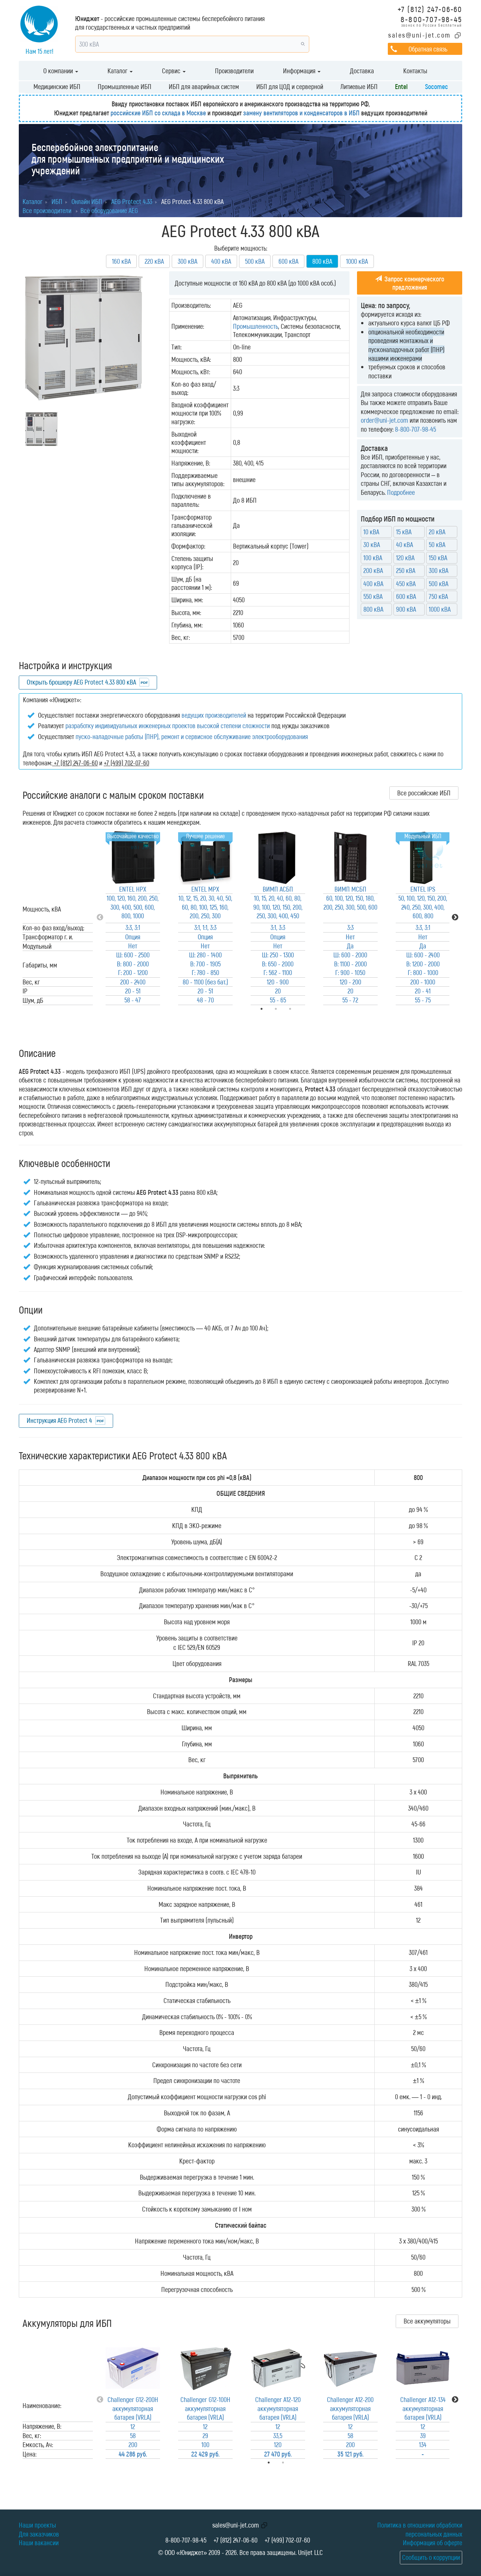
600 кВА (288, 261)
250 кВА (405, 570)
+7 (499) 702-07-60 (287, 2540)
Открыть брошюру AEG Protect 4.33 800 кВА (81, 682)
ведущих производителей (214, 715)
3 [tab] (300, 1009)
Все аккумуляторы (427, 2321)
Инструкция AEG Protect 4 (59, 1420)
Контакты (415, 71)
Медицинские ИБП (56, 86)
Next (455, 917)
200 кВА (373, 570)
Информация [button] (302, 71)
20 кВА (437, 532)
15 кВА (403, 532)
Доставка (362, 71)
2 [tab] (293, 2462)
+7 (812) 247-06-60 (430, 9)
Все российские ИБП (424, 793)
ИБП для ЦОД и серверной (289, 86)
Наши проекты (37, 2525)
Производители (234, 71)
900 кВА (406, 609)
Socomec (436, 86)
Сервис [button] (174, 71)
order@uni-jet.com (384, 420)
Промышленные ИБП (124, 86)
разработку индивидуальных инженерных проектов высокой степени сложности (167, 725)
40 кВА (404, 544)
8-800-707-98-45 (431, 19)
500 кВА (255, 261)
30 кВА (371, 544)
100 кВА (372, 557)
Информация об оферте (432, 2542)
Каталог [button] (120, 71)
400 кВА (221, 261)
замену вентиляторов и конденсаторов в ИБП (301, 113)
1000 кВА (357, 261)
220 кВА (154, 261)
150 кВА (438, 557)
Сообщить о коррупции (431, 2557)
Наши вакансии (39, 2542)
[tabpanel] (133, 917)
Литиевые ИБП (359, 86)
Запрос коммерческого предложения (409, 283)
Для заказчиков (39, 2534)
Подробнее (401, 492)
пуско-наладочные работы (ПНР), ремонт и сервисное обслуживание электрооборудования (192, 736)
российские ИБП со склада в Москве (158, 113)
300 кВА (187, 261)
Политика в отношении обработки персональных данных (419, 2529)
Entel (401, 86)
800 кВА (373, 609)
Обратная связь (427, 49)
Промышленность (255, 326)
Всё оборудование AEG (109, 210)
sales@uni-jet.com (419, 35)
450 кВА (406, 583)
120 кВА (405, 557)
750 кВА (438, 596)
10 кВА (371, 532)
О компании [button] (60, 71)
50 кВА (437, 544)
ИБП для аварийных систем (204, 86)
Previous (100, 917)
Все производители (47, 210)
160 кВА (121, 261)
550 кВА (373, 596)
